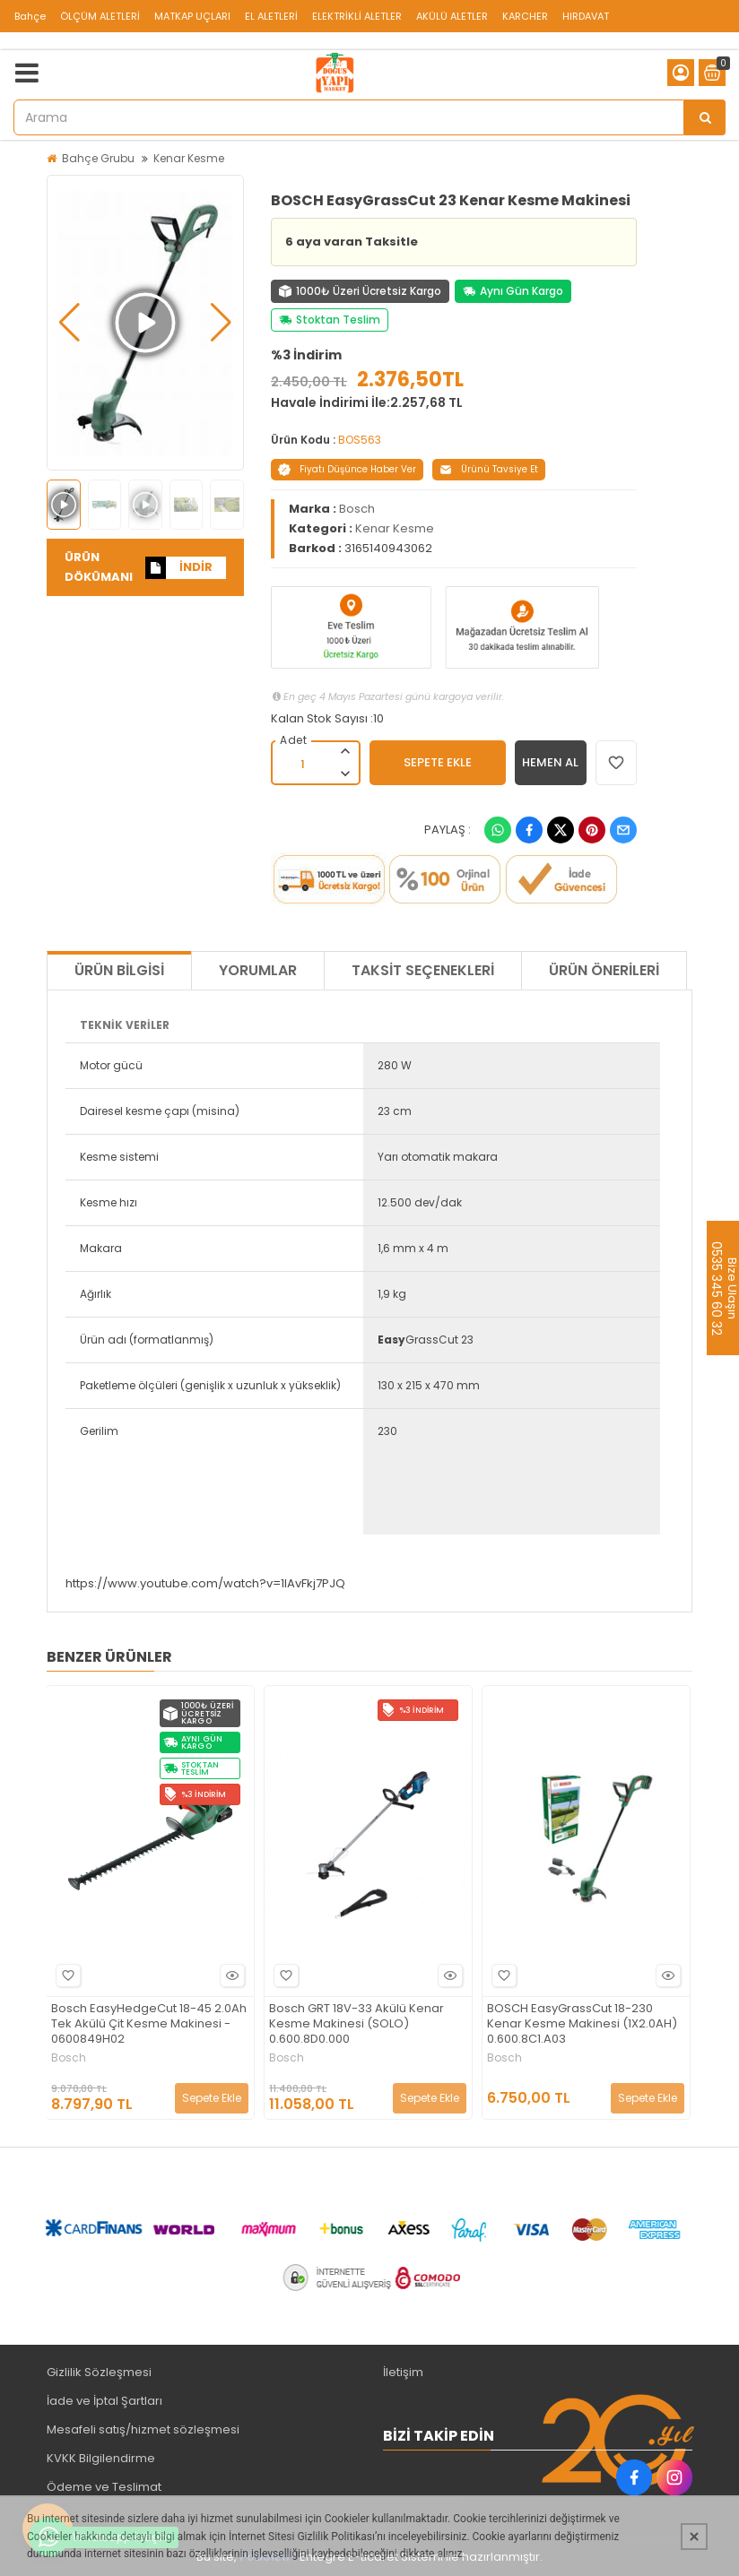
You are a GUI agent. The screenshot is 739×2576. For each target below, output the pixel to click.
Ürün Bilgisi (119, 970)
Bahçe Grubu (98, 158)
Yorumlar (258, 970)
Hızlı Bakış (229, 1975)
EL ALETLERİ (271, 16)
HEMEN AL (550, 762)
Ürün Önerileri (604, 970)
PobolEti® (268, 2556)
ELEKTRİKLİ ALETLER (357, 16)
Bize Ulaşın (731, 1288)
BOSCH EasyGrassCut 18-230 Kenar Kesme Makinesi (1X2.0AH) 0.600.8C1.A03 (582, 2024)
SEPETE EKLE (438, 762)
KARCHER (525, 16)
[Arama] (705, 117)
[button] (69, 322)
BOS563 (359, 439)
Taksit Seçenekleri (423, 970)
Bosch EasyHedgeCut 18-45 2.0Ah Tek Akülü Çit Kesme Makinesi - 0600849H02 (149, 2024)
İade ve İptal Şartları (104, 2400)
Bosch (357, 508)
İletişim (403, 2372)
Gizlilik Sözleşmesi (99, 2372)
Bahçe (30, 16)
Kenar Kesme (188, 158)
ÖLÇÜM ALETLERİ (100, 16)
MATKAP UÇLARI (192, 16)
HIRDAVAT (585, 16)
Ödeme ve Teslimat (104, 2486)
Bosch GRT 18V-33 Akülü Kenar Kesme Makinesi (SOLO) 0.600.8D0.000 (356, 2024)
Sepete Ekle (211, 2097)
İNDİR (179, 568)
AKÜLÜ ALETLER (452, 16)
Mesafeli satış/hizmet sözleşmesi (143, 2429)
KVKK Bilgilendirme (101, 2458)
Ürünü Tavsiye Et (488, 469)
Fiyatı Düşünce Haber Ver (347, 469)
